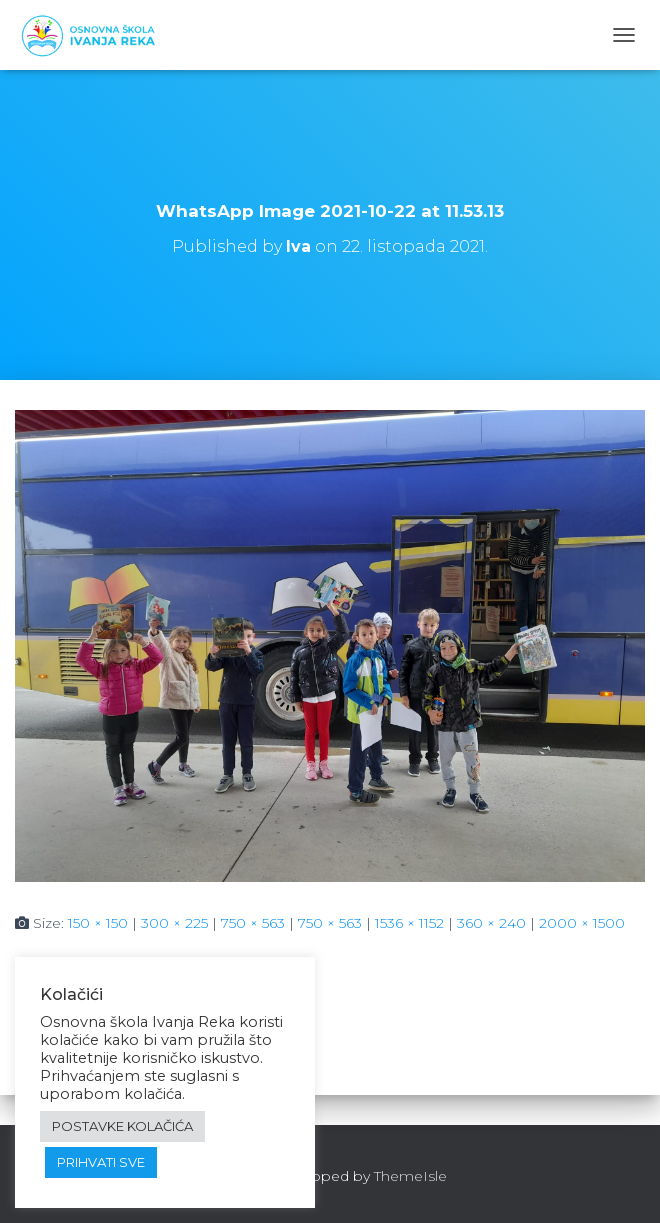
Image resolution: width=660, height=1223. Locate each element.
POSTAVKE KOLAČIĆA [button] (122, 1126)
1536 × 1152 (409, 923)
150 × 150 (98, 923)
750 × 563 (253, 923)
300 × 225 (174, 923)
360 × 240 (491, 923)
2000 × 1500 (582, 923)
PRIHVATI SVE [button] (101, 1162)
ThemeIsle (410, 1176)
